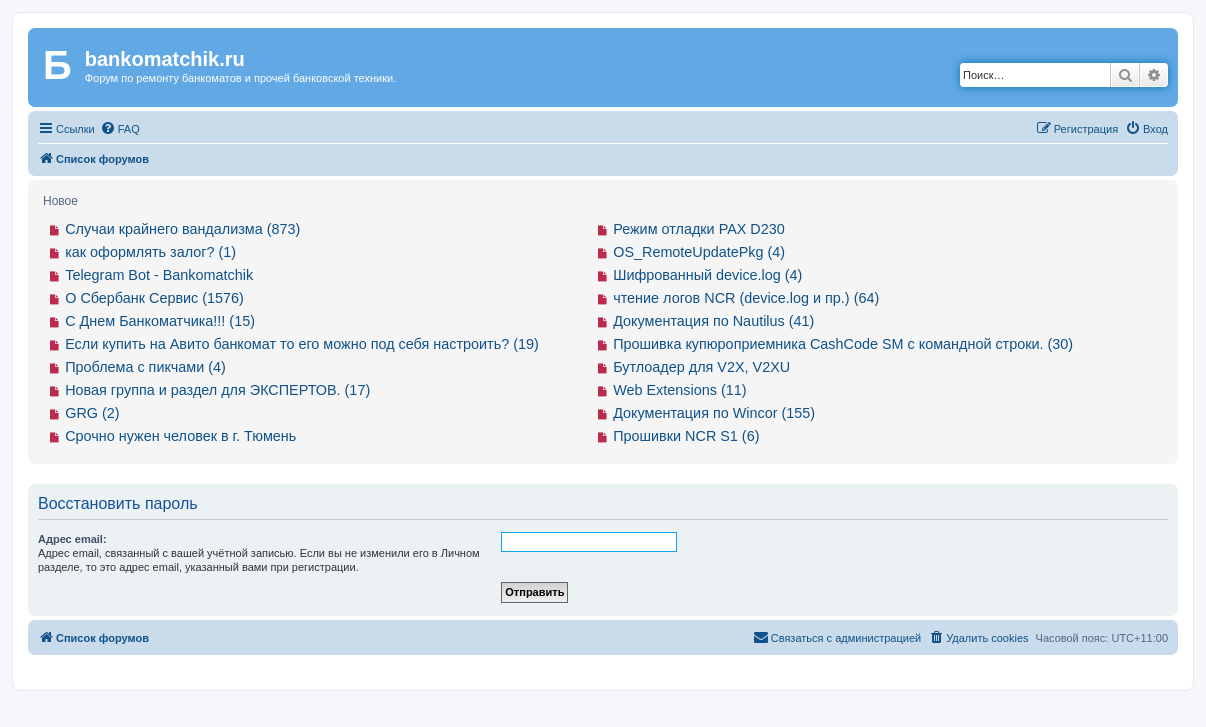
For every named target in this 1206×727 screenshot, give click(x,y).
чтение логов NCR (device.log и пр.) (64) (746, 298)
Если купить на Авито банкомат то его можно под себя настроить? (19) (302, 344)
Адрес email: (72, 539)
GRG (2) (92, 413)
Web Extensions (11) (679, 390)
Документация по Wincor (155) (714, 413)
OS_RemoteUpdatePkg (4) (699, 252)
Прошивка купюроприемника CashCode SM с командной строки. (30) (843, 344)
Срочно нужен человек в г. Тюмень (180, 436)
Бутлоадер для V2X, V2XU (701, 367)
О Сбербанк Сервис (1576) (154, 298)
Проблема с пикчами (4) (145, 367)
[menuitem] (120, 129)
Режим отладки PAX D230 (699, 229)
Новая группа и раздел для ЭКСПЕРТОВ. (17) (217, 390)
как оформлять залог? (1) (150, 252)
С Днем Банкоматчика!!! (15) (160, 321)
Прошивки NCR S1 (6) (686, 436)
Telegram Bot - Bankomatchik (159, 275)
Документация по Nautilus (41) (713, 321)
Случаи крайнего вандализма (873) (182, 229)
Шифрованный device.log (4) (707, 275)
